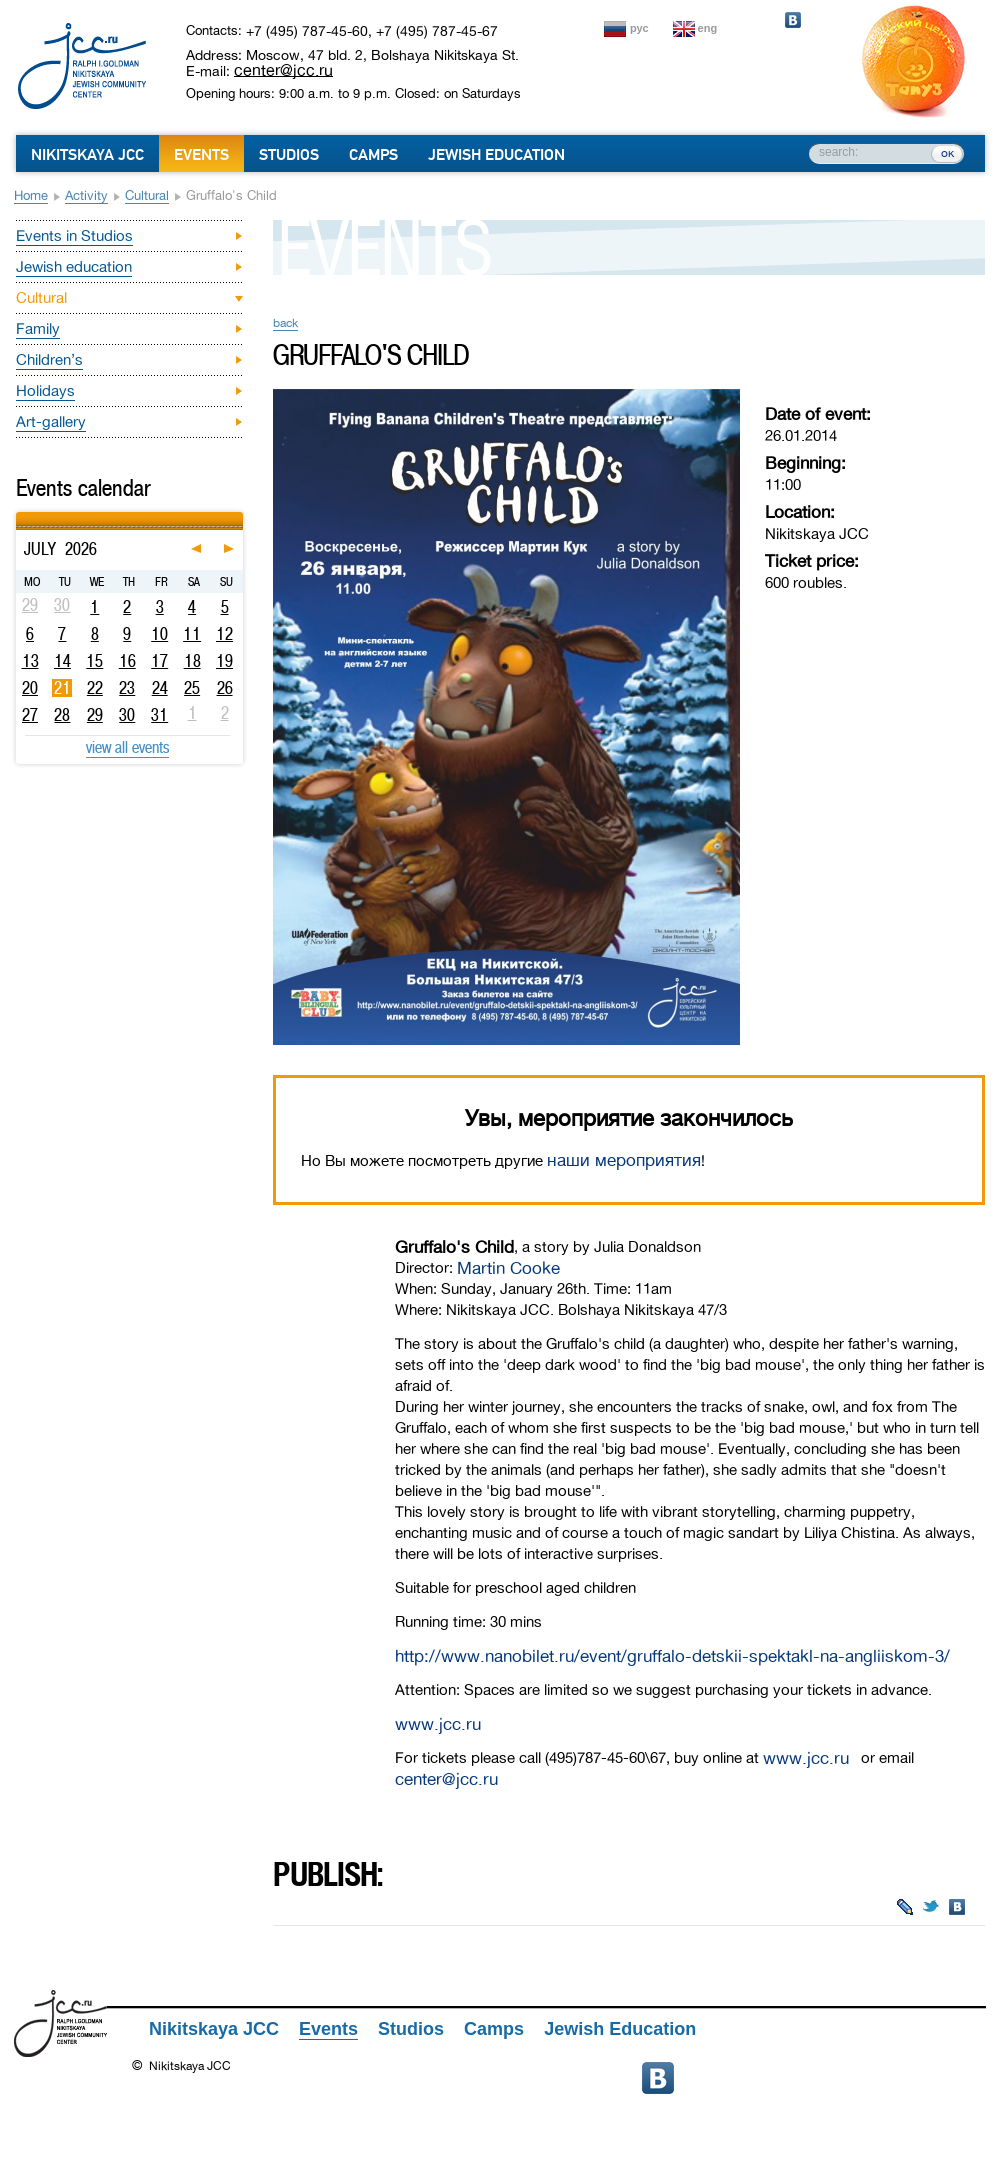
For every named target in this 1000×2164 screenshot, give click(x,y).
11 (192, 634)
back (285, 323)
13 (30, 661)
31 (159, 715)
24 (160, 688)
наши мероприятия (624, 1160)
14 (62, 661)
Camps (373, 155)
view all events (127, 747)
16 (127, 661)
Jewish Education (496, 155)
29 (95, 715)
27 (30, 715)
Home (31, 195)
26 (225, 688)
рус (639, 28)
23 (127, 688)
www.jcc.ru (438, 1724)
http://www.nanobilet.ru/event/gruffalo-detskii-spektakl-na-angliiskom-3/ (672, 1656)
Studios (289, 155)
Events (201, 155)
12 (224, 634)
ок (947, 153)
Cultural (147, 195)
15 (94, 661)
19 (224, 661)
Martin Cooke (508, 1268)
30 (127, 715)
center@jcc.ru (283, 70)
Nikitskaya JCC (87, 155)
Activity (86, 195)
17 (159, 661)
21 (62, 688)
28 (62, 715)
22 (95, 688)
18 (192, 661)
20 (30, 688)
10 (159, 634)
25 (192, 688)
